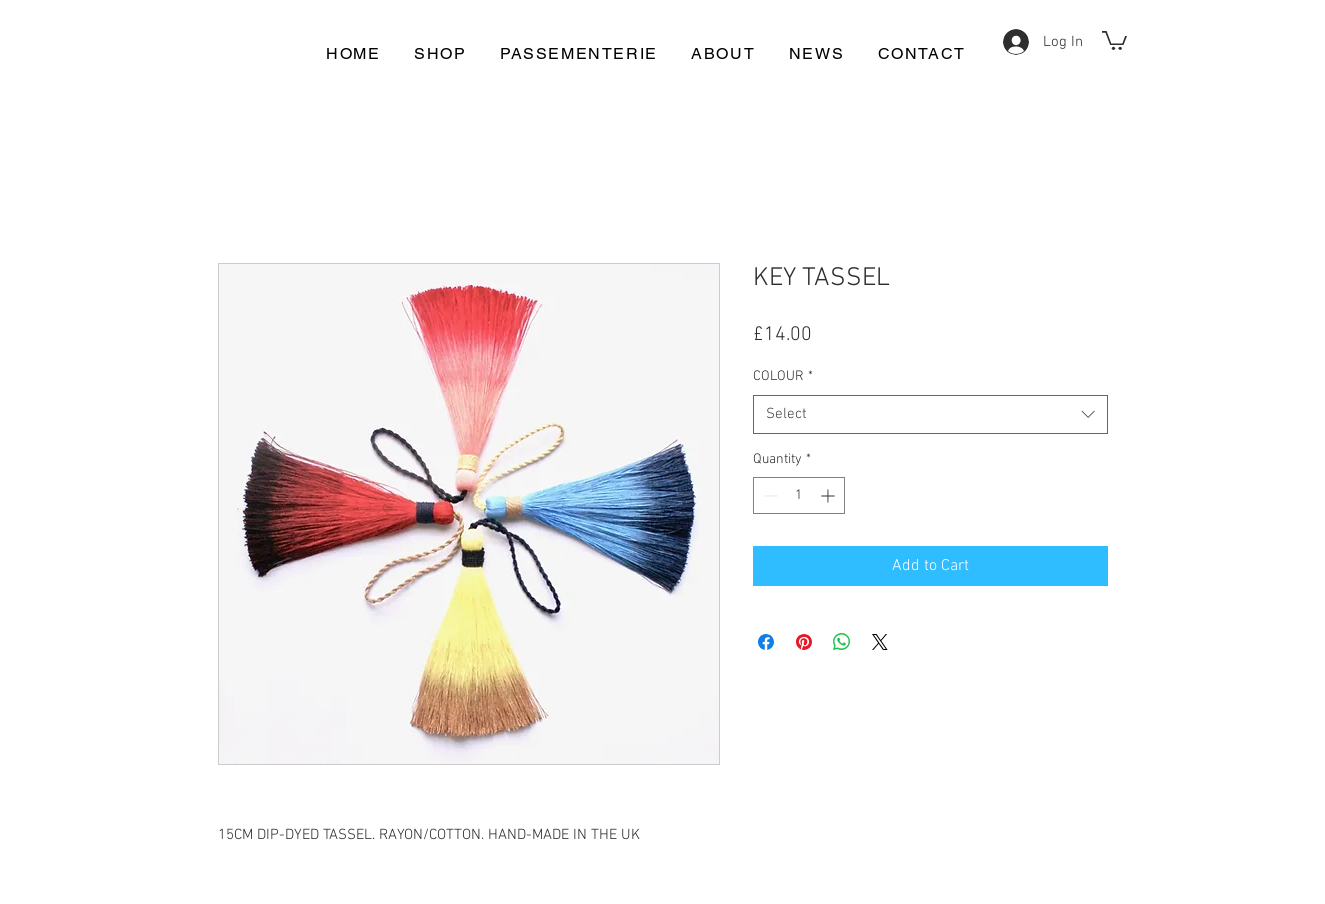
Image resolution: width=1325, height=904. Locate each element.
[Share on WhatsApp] (842, 642)
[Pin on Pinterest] (804, 642)
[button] (1114, 39)
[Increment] (829, 495)
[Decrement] (768, 495)
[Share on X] (880, 642)
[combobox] (930, 414)
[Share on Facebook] (766, 642)
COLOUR (783, 376)
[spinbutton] (799, 495)
